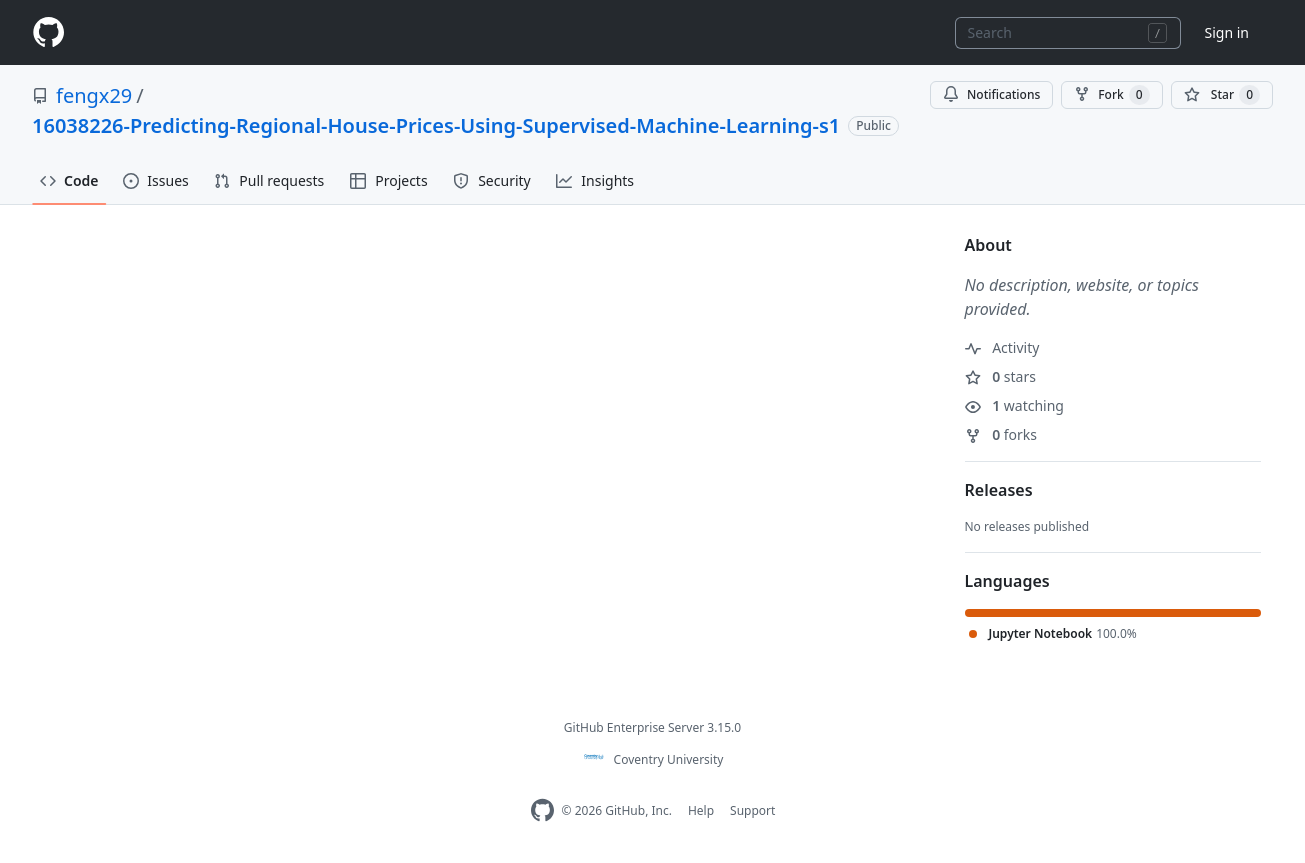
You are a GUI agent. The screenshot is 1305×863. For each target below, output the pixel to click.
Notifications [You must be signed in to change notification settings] (991, 94)
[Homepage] (48, 32)
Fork (1111, 95)
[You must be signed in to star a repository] (1222, 95)
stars (1000, 376)
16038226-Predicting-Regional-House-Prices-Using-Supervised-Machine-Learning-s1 (436, 125)
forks (1001, 434)
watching (1014, 405)
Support (752, 810)
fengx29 (94, 95)
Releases (999, 490)
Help (701, 810)
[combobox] (1068, 33)
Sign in (1227, 32)
